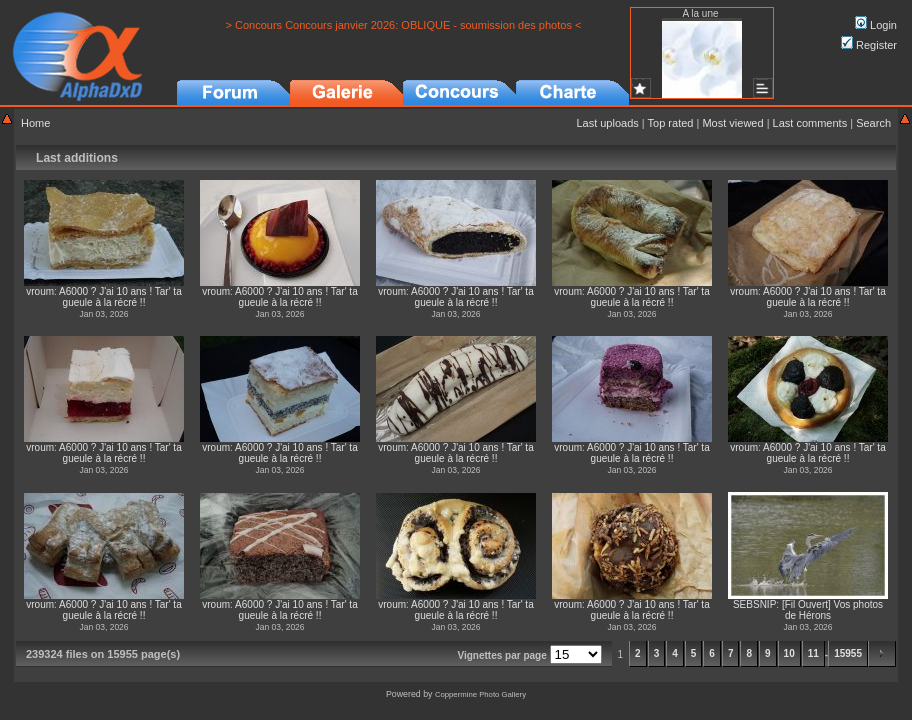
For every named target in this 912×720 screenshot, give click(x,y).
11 (813, 653)
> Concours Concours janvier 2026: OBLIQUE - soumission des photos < (404, 25)
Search (873, 123)
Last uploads (607, 123)
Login (876, 25)
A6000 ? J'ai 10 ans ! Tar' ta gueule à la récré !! (120, 297)
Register (869, 45)
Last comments (810, 123)
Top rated (671, 123)
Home (35, 123)
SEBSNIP (754, 604)
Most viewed (732, 123)
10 (789, 653)
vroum (40, 291)
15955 (848, 653)
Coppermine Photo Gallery (480, 694)
